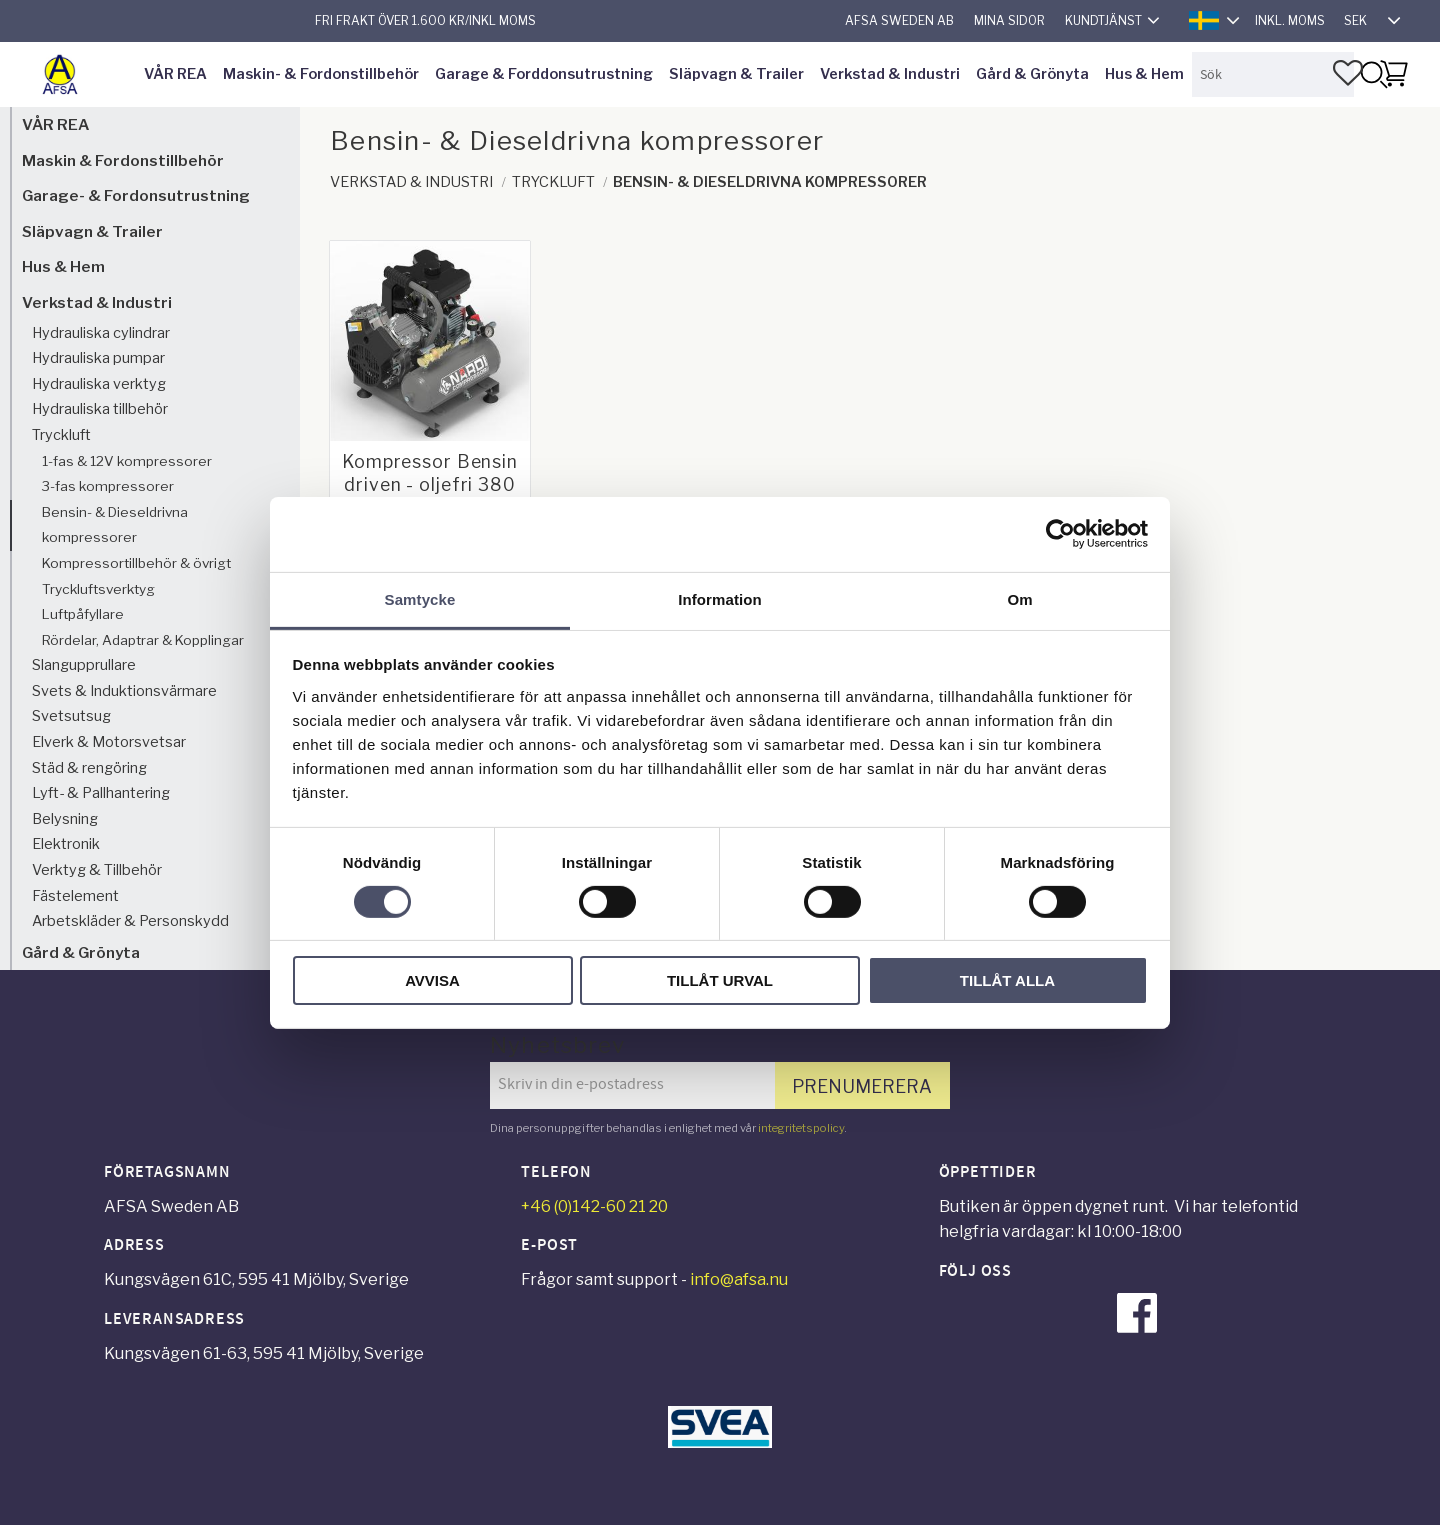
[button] (1348, 73)
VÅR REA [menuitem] (175, 74)
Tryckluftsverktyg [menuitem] (98, 589)
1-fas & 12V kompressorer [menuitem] (127, 461)
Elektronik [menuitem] (66, 844)
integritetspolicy (801, 1128)
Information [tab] (720, 598)
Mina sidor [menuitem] (1009, 20)
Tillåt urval (720, 980)
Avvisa (432, 980)
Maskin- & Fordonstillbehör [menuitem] (321, 74)
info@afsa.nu (739, 1279)
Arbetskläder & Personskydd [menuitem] (130, 921)
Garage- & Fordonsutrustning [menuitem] (136, 195)
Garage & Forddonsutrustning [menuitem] (544, 74)
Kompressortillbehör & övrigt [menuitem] (136, 563)
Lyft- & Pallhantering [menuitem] (101, 793)
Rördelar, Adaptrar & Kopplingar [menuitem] (143, 640)
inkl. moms (1290, 20)
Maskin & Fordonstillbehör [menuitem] (123, 160)
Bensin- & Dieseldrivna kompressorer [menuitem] (115, 525)
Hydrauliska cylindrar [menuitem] (101, 333)
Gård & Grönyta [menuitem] (1032, 74)
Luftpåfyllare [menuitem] (83, 614)
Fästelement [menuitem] (75, 896)
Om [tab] (1019, 598)
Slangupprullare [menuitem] (84, 665)
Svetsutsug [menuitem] (71, 716)
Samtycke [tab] (420, 598)
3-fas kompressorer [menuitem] (108, 486)
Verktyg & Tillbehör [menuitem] (97, 870)
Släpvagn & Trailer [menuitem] (736, 74)
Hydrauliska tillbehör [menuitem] (100, 409)
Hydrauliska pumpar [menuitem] (98, 358)
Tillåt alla (1007, 980)
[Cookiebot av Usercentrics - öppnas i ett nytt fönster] (1060, 534)
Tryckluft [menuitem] (61, 435)
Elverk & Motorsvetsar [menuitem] (109, 742)
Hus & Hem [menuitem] (1144, 74)
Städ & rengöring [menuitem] (89, 768)
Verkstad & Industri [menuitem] (890, 74)
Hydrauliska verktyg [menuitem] (99, 384)
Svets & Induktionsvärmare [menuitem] (124, 691)
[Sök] (1373, 74)
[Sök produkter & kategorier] (1273, 74)
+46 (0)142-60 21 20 (594, 1206)
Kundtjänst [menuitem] (1103, 20)
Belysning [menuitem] (65, 819)
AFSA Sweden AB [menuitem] (899, 20)
